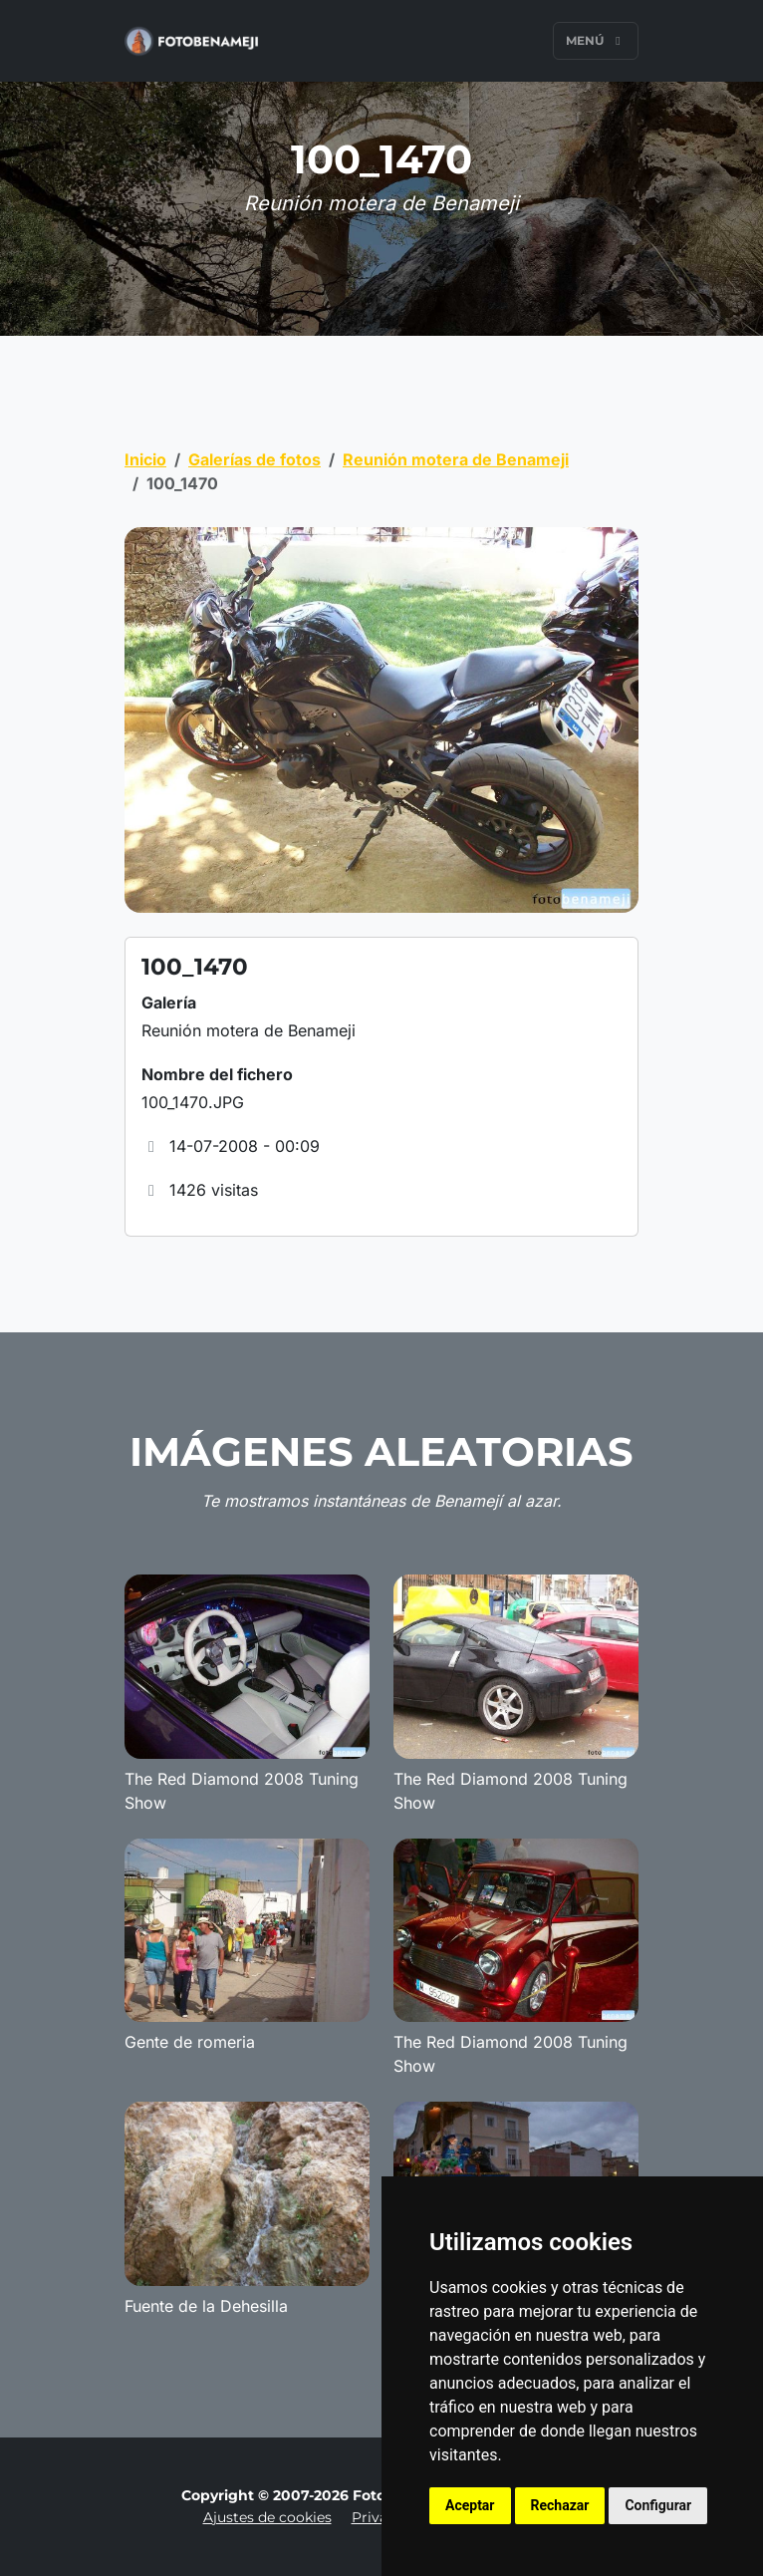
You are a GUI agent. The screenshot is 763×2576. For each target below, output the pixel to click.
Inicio (145, 459)
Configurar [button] (658, 2505)
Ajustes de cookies (267, 2517)
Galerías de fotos (254, 459)
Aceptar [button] (470, 2505)
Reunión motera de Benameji (456, 459)
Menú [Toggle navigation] (596, 40)
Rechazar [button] (560, 2505)
